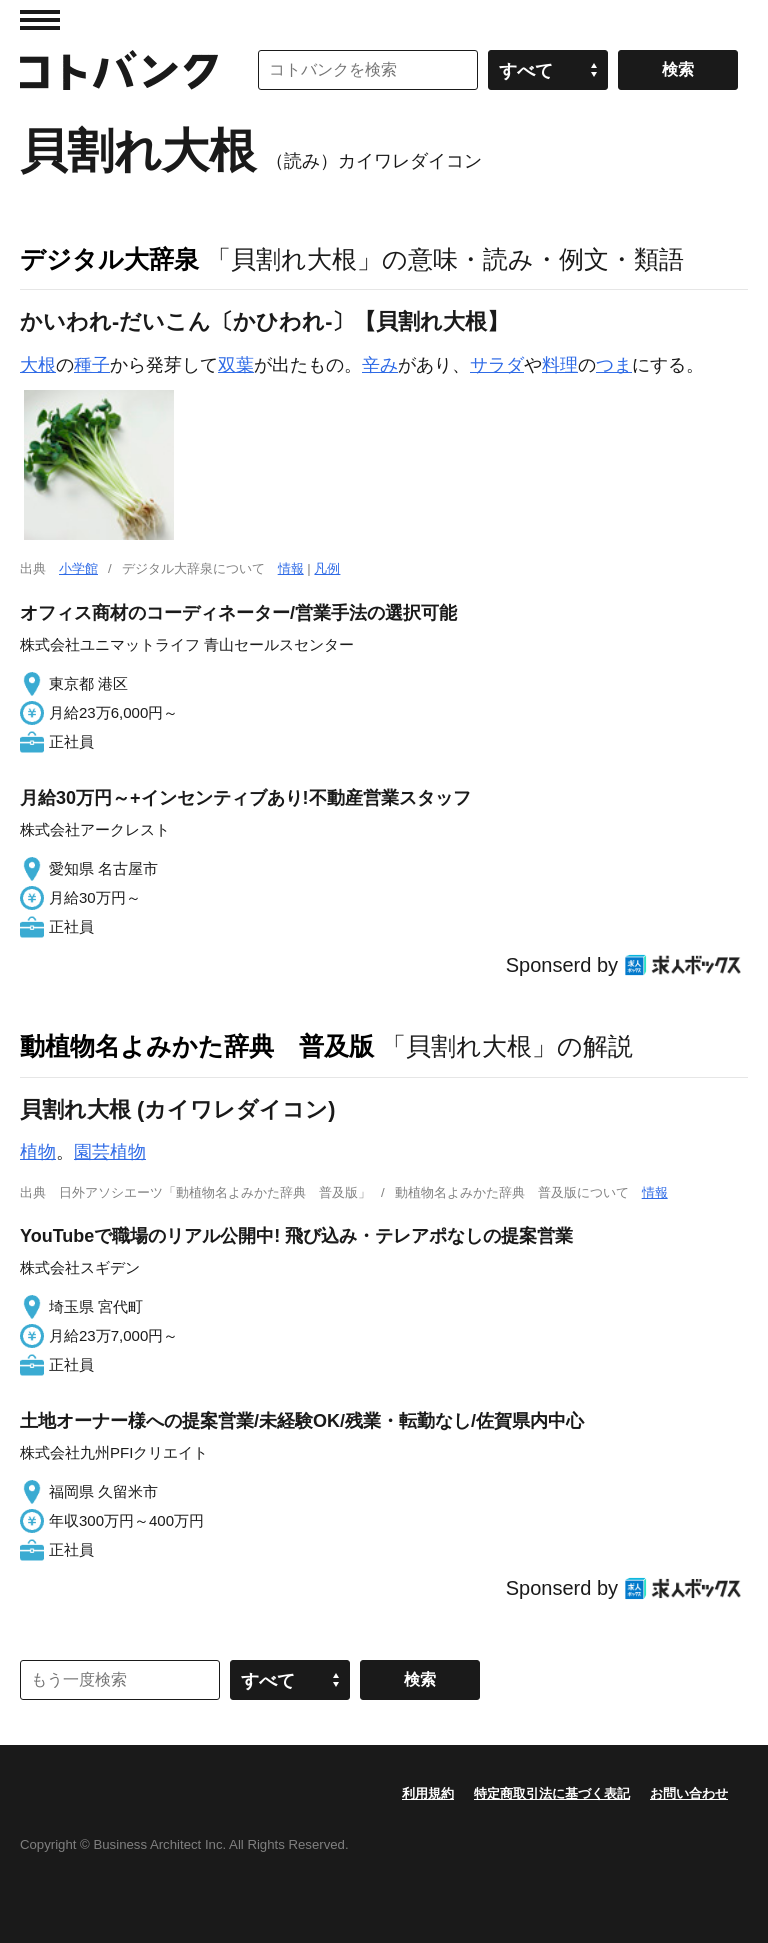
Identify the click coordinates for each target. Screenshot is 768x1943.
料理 (560, 365)
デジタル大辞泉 (109, 259)
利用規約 (428, 1793)
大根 (38, 365)
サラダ (497, 365)
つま (614, 365)
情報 (291, 568)
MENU (40, 20)
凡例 (327, 568)
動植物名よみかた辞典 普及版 (197, 1046)
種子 (92, 365)
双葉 (236, 365)
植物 (38, 1152)
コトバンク (119, 70)
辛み (380, 365)
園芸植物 (110, 1152)
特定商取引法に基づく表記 (552, 1793)
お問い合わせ (689, 1793)
